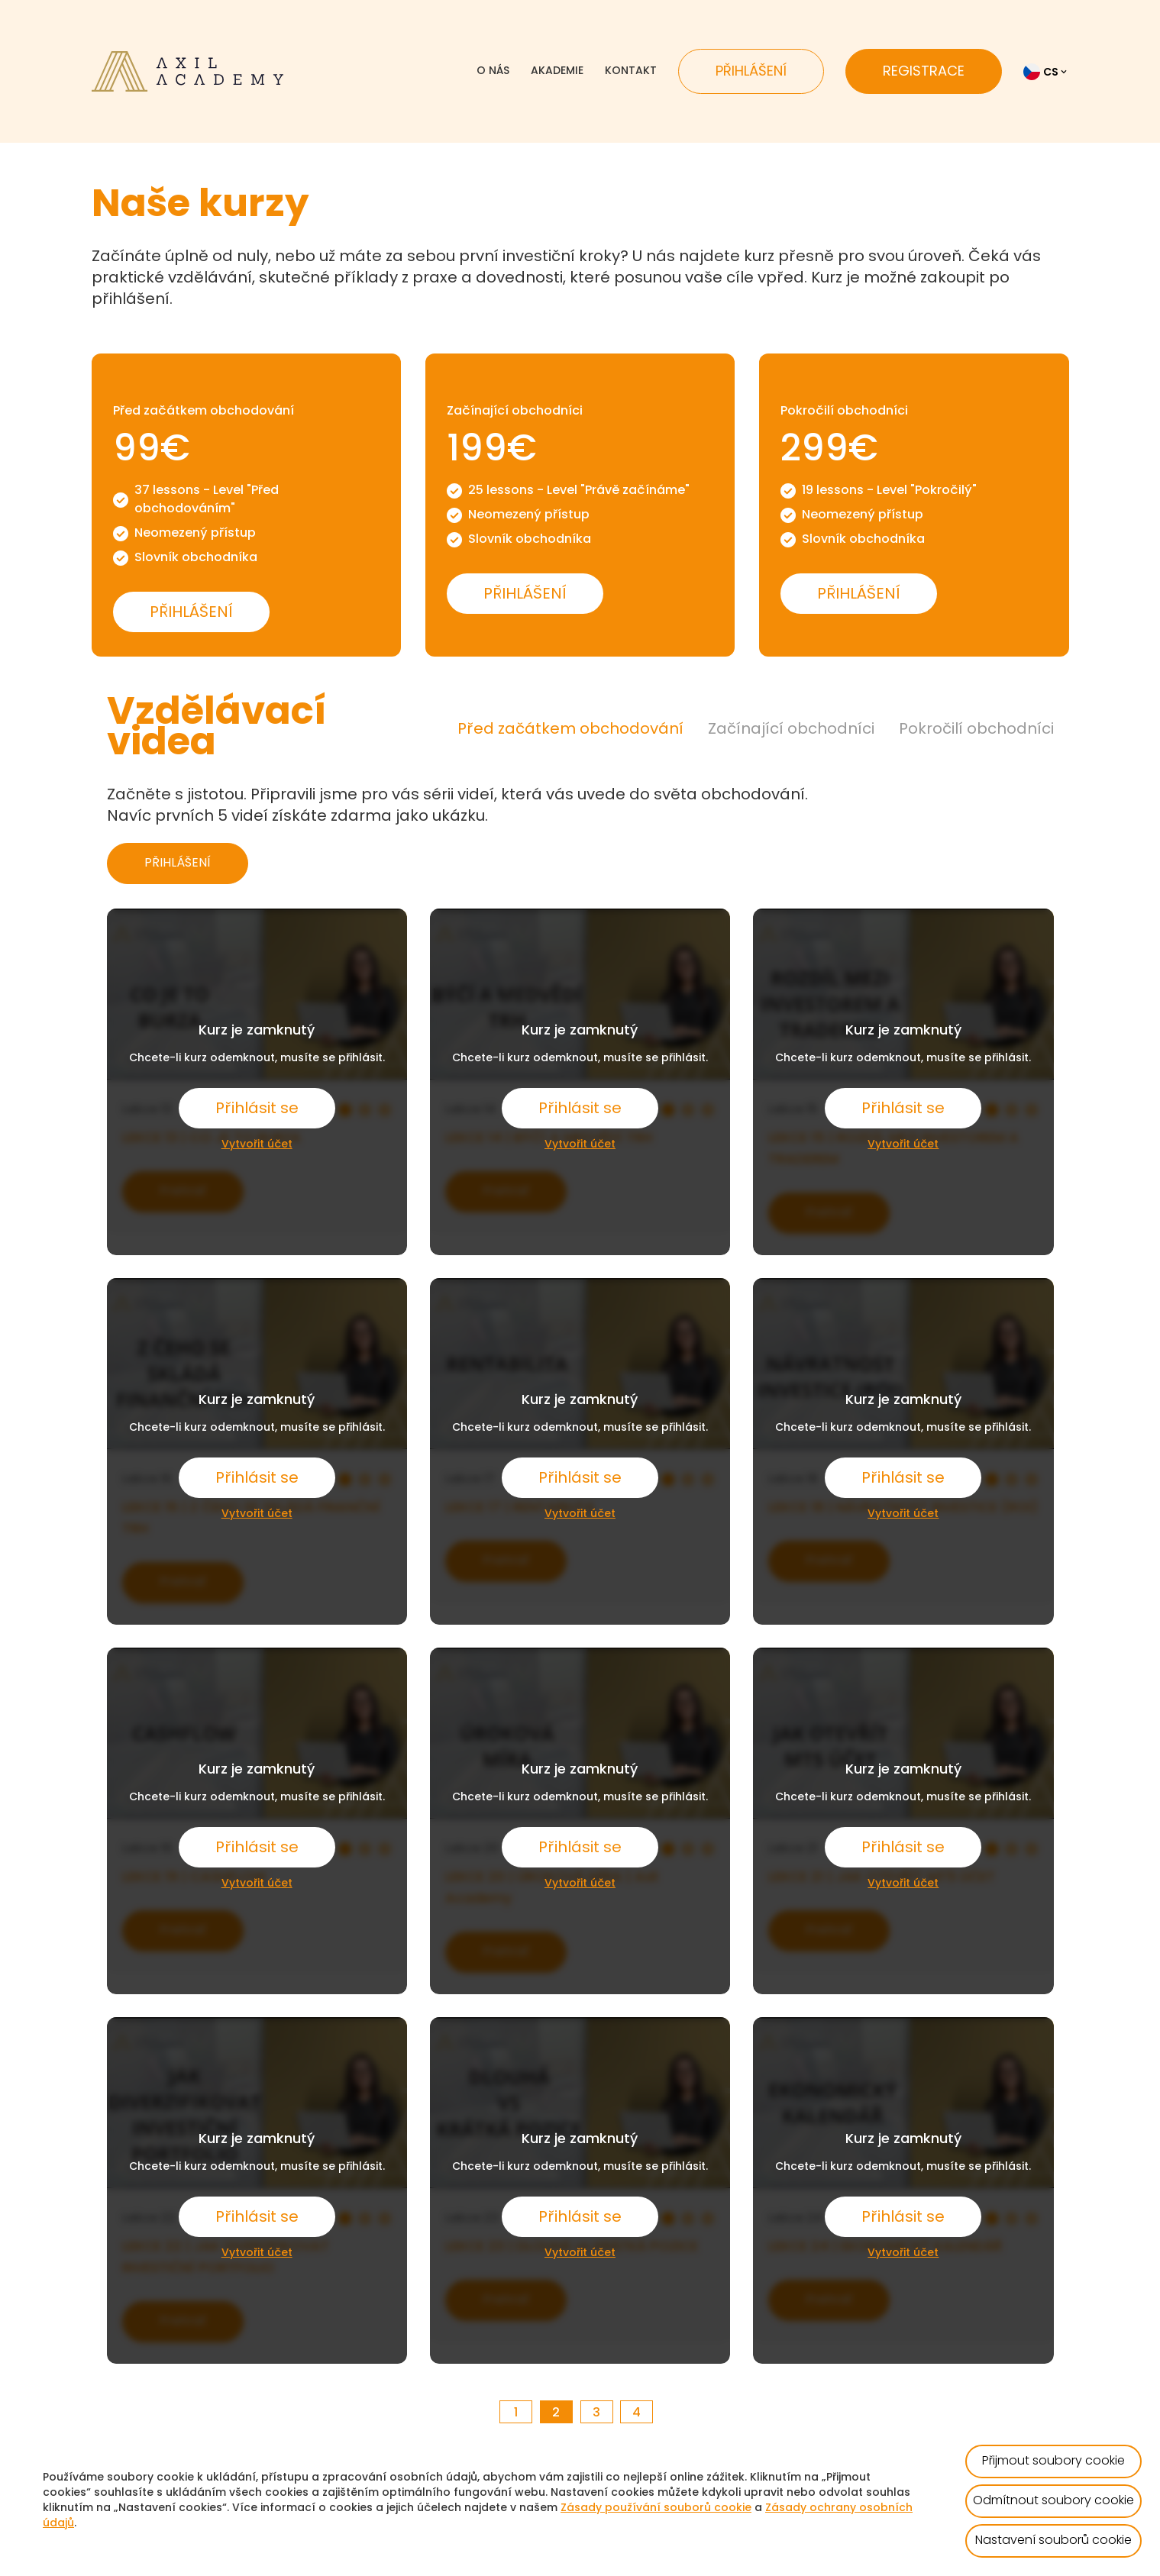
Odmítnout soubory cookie (1053, 2501)
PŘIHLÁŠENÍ (177, 863)
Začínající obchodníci (791, 730)
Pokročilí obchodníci (976, 730)
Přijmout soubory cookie (1053, 2461)
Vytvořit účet (256, 1145)
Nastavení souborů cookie (1053, 2541)
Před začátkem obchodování (570, 730)
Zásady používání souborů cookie (656, 2508)
